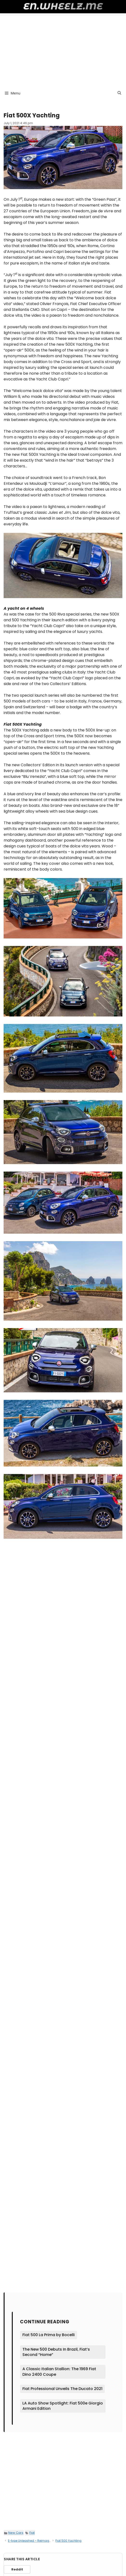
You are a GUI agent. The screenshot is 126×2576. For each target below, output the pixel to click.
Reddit (17, 2569)
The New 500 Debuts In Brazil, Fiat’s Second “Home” (56, 2352)
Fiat (32, 2532)
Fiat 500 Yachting (68, 2541)
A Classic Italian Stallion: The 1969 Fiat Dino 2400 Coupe (59, 2371)
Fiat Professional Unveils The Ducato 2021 (62, 2388)
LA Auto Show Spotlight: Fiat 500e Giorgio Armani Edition (62, 2405)
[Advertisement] (63, 49)
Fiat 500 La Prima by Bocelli (48, 2335)
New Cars (15, 2532)
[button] (119, 93)
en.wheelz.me (63, 6)
